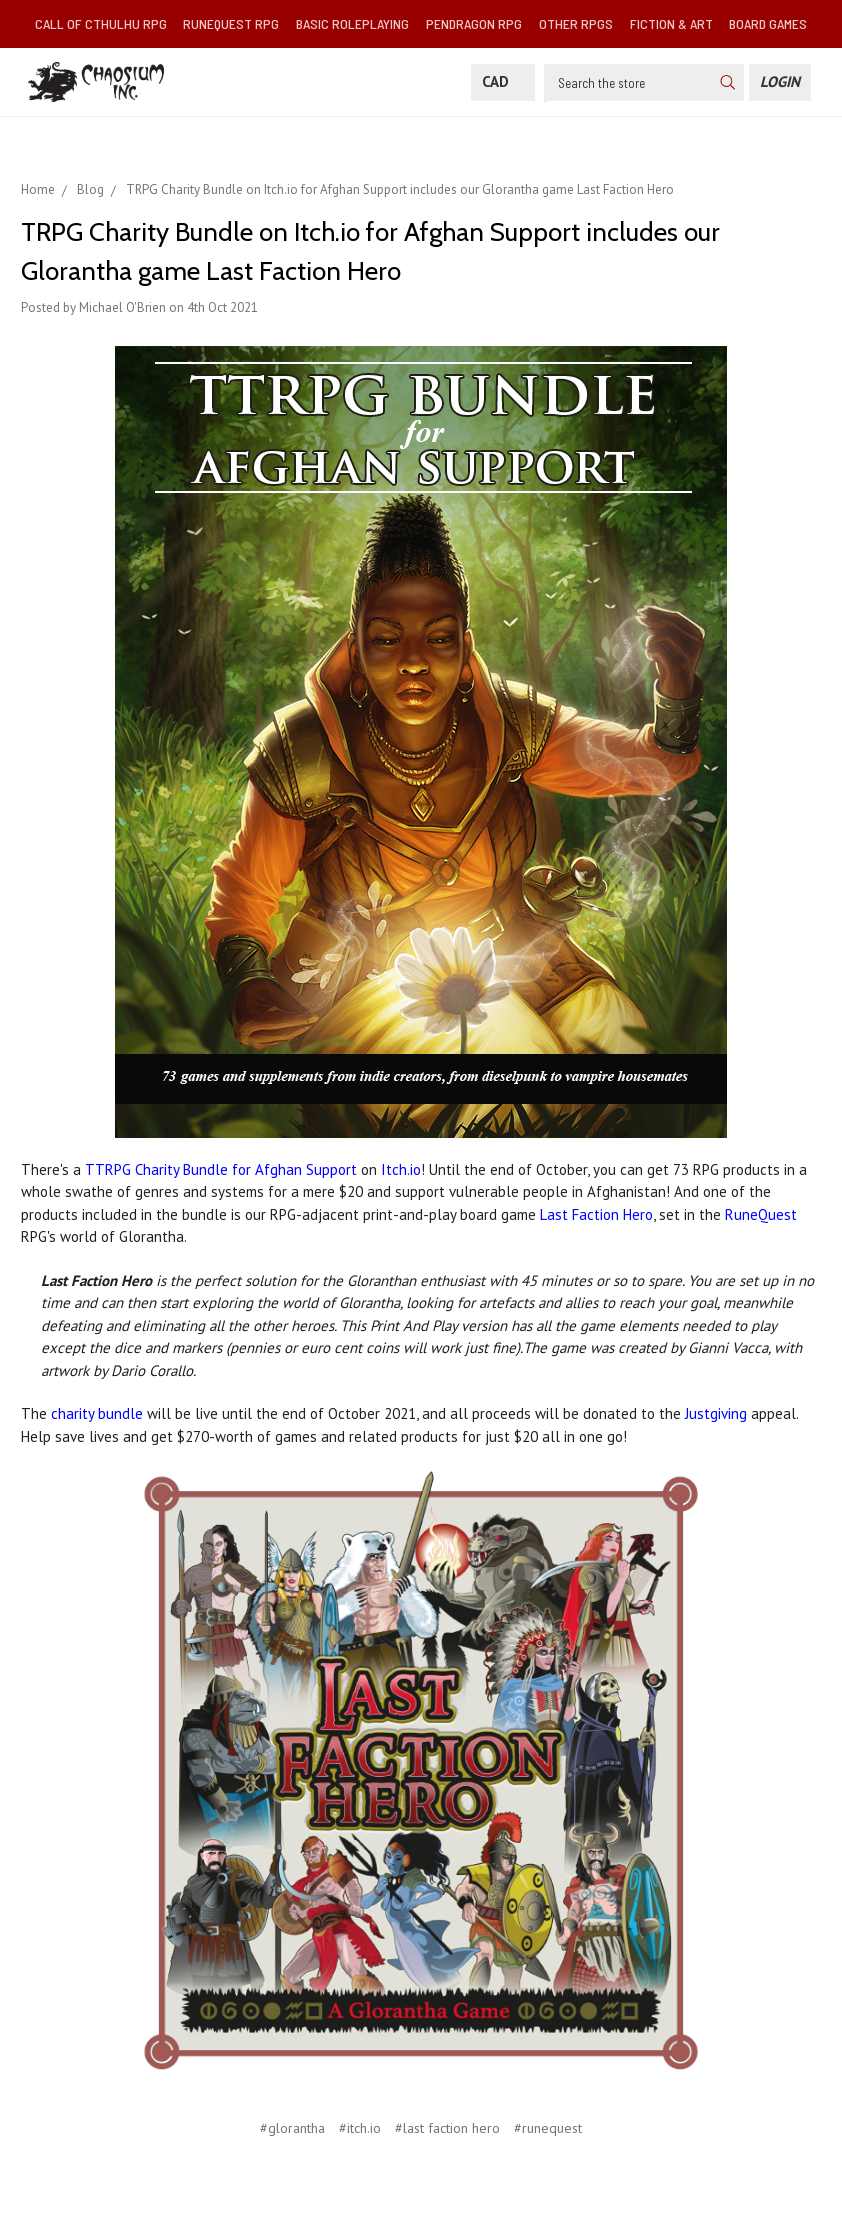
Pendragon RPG (474, 23)
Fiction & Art (671, 23)
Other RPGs (576, 23)
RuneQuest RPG (231, 23)
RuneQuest (761, 1214)
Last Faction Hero (596, 1214)
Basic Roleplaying (352, 23)
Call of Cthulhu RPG (101, 23)
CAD (503, 81)
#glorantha (292, 2128)
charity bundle (97, 1413)
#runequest (548, 2128)
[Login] (780, 82)
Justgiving (716, 1413)
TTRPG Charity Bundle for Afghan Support (221, 1169)
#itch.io (360, 2128)
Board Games (768, 23)
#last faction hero (447, 2128)
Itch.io (401, 1169)
